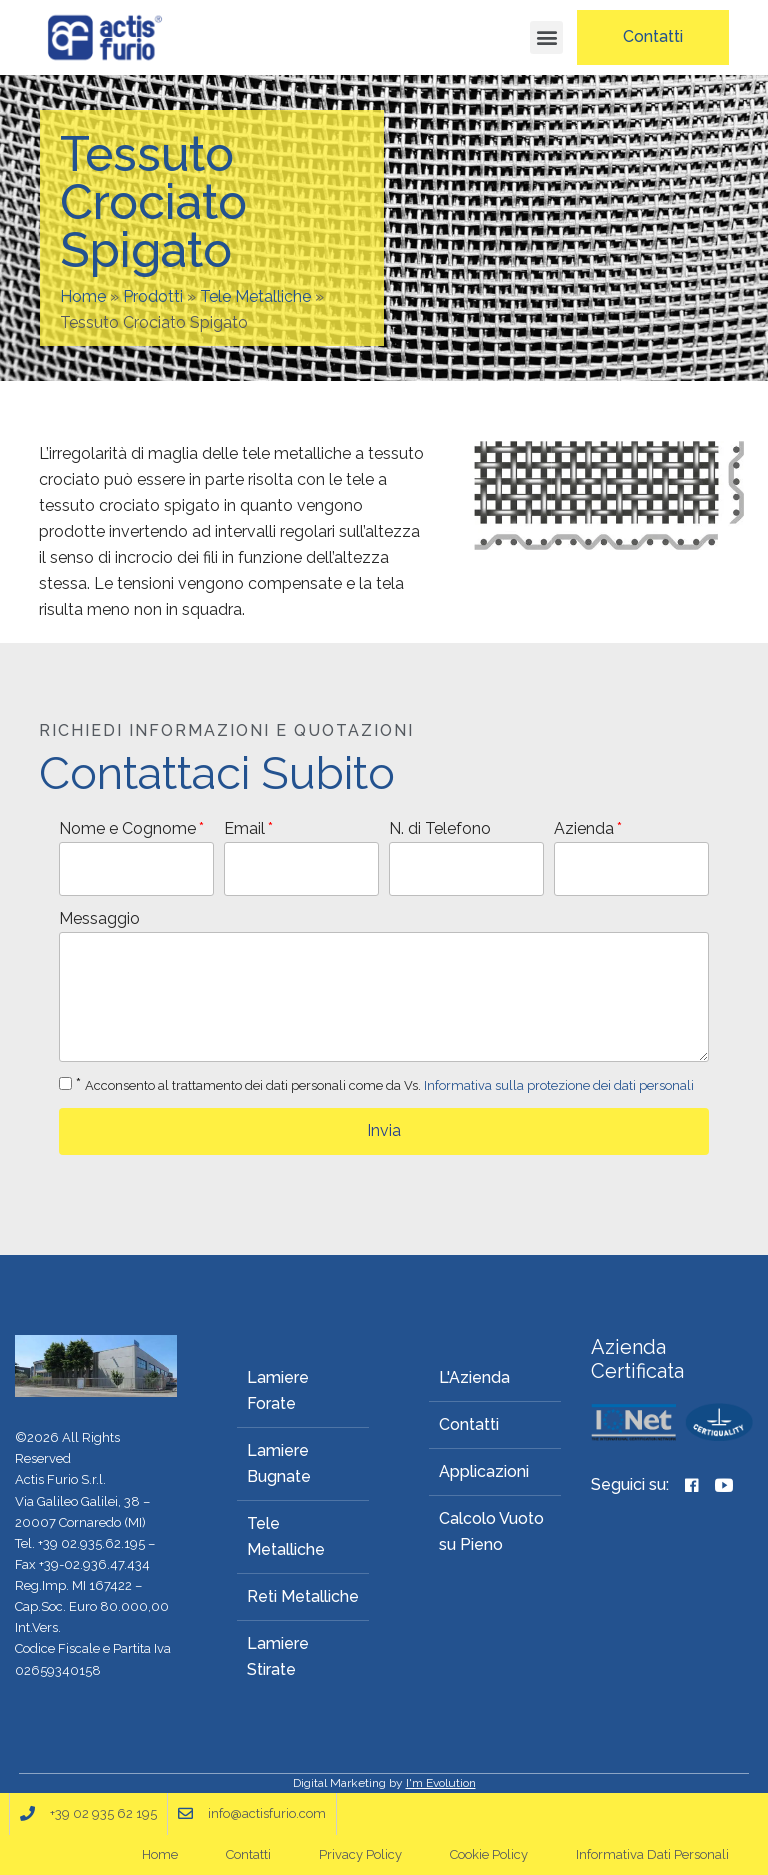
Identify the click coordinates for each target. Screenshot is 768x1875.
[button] (546, 37)
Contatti (469, 1424)
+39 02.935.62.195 (91, 1543)
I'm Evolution (441, 1783)
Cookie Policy (489, 1854)
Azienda (584, 828)
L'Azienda (474, 1377)
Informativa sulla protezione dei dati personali (559, 1085)
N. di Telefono (440, 828)
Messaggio (99, 918)
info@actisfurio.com (267, 1813)
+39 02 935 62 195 (103, 1813)
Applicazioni (484, 1471)
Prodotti (153, 296)
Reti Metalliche (303, 1596)
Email (244, 828)
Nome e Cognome (127, 828)
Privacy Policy (360, 1854)
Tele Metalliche (255, 296)
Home (83, 296)
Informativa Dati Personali (652, 1854)
